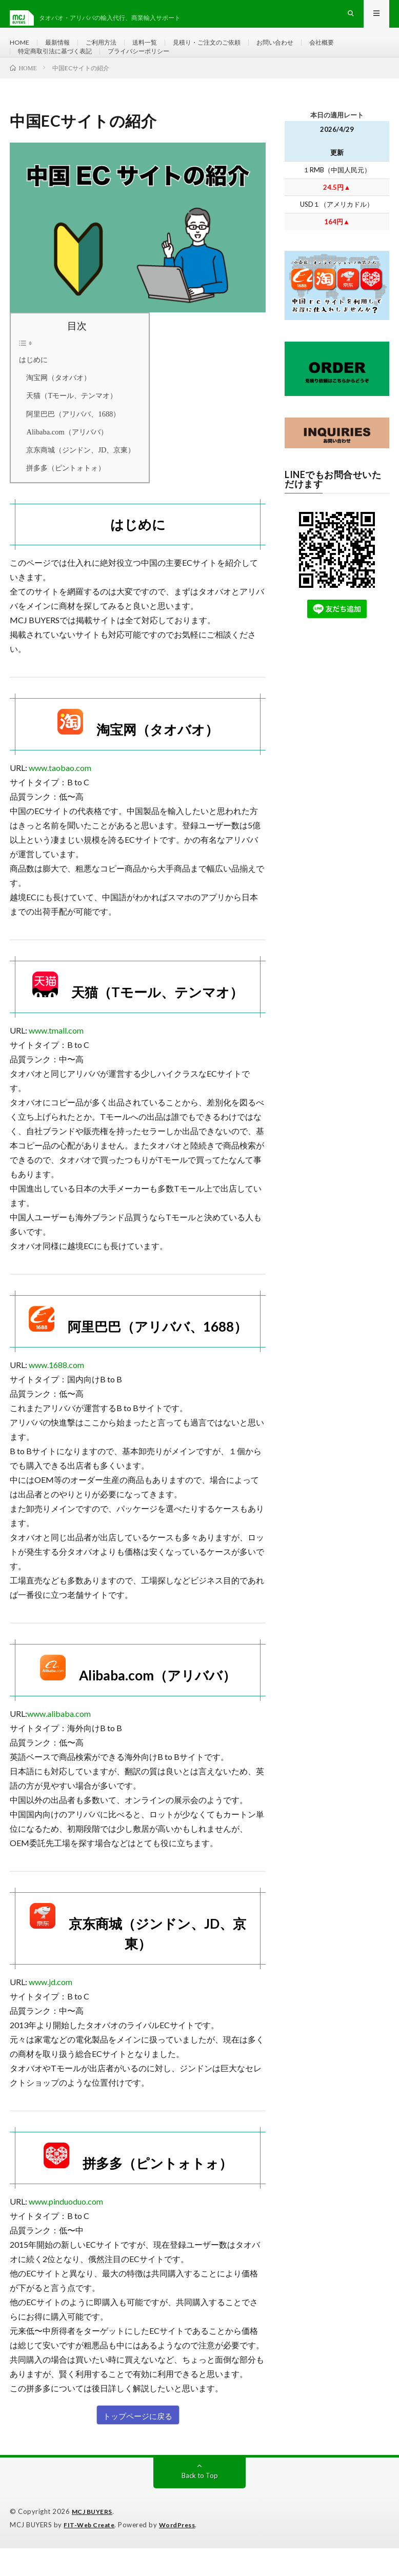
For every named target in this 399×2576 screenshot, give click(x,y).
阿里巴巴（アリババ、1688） (69, 443)
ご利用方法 (110, 51)
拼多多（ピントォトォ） (62, 496)
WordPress (183, 2553)
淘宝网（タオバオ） (55, 407)
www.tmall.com (56, 1059)
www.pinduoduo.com (66, 2230)
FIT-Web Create (91, 2553)
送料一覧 (158, 51)
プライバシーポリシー (156, 70)
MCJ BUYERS (94, 2540)
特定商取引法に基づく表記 (61, 70)
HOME (20, 51)
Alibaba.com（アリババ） (63, 461)
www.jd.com (50, 2010)
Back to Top (200, 2504)
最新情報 (61, 51)
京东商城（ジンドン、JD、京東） (77, 478)
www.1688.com (56, 1393)
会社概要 (356, 51)
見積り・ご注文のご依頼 (227, 51)
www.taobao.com (60, 796)
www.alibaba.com (59, 1742)
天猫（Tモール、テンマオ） (68, 425)
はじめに (33, 388)
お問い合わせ (304, 51)
